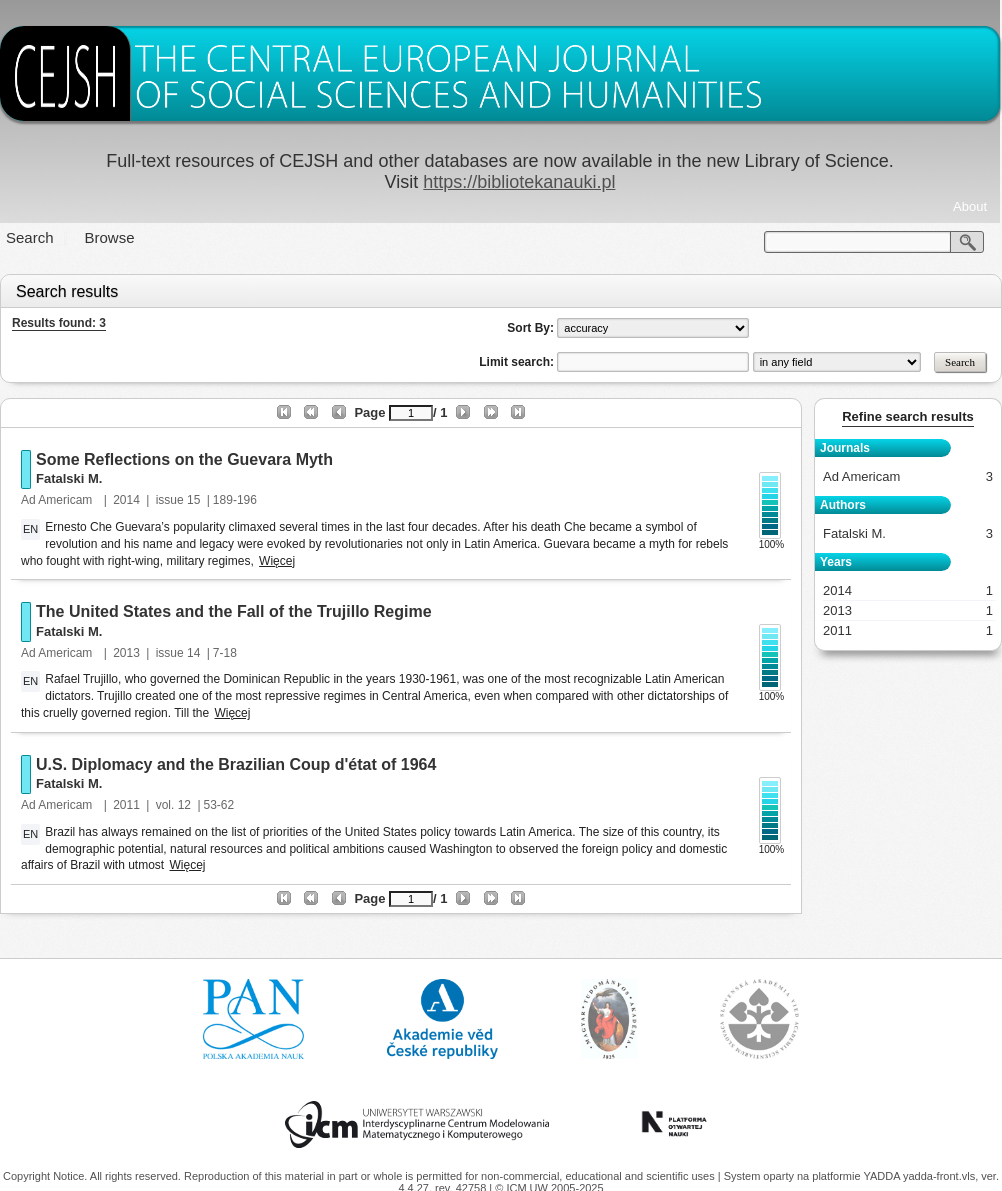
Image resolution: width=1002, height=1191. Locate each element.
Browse (110, 237)
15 (193, 500)
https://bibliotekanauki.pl (519, 182)
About (970, 206)
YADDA (883, 1176)
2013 (126, 653)
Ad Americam (58, 500)
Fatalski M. (69, 478)
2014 (126, 500)
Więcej (277, 561)
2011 (126, 805)
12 (184, 805)
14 (193, 653)
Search (30, 237)
